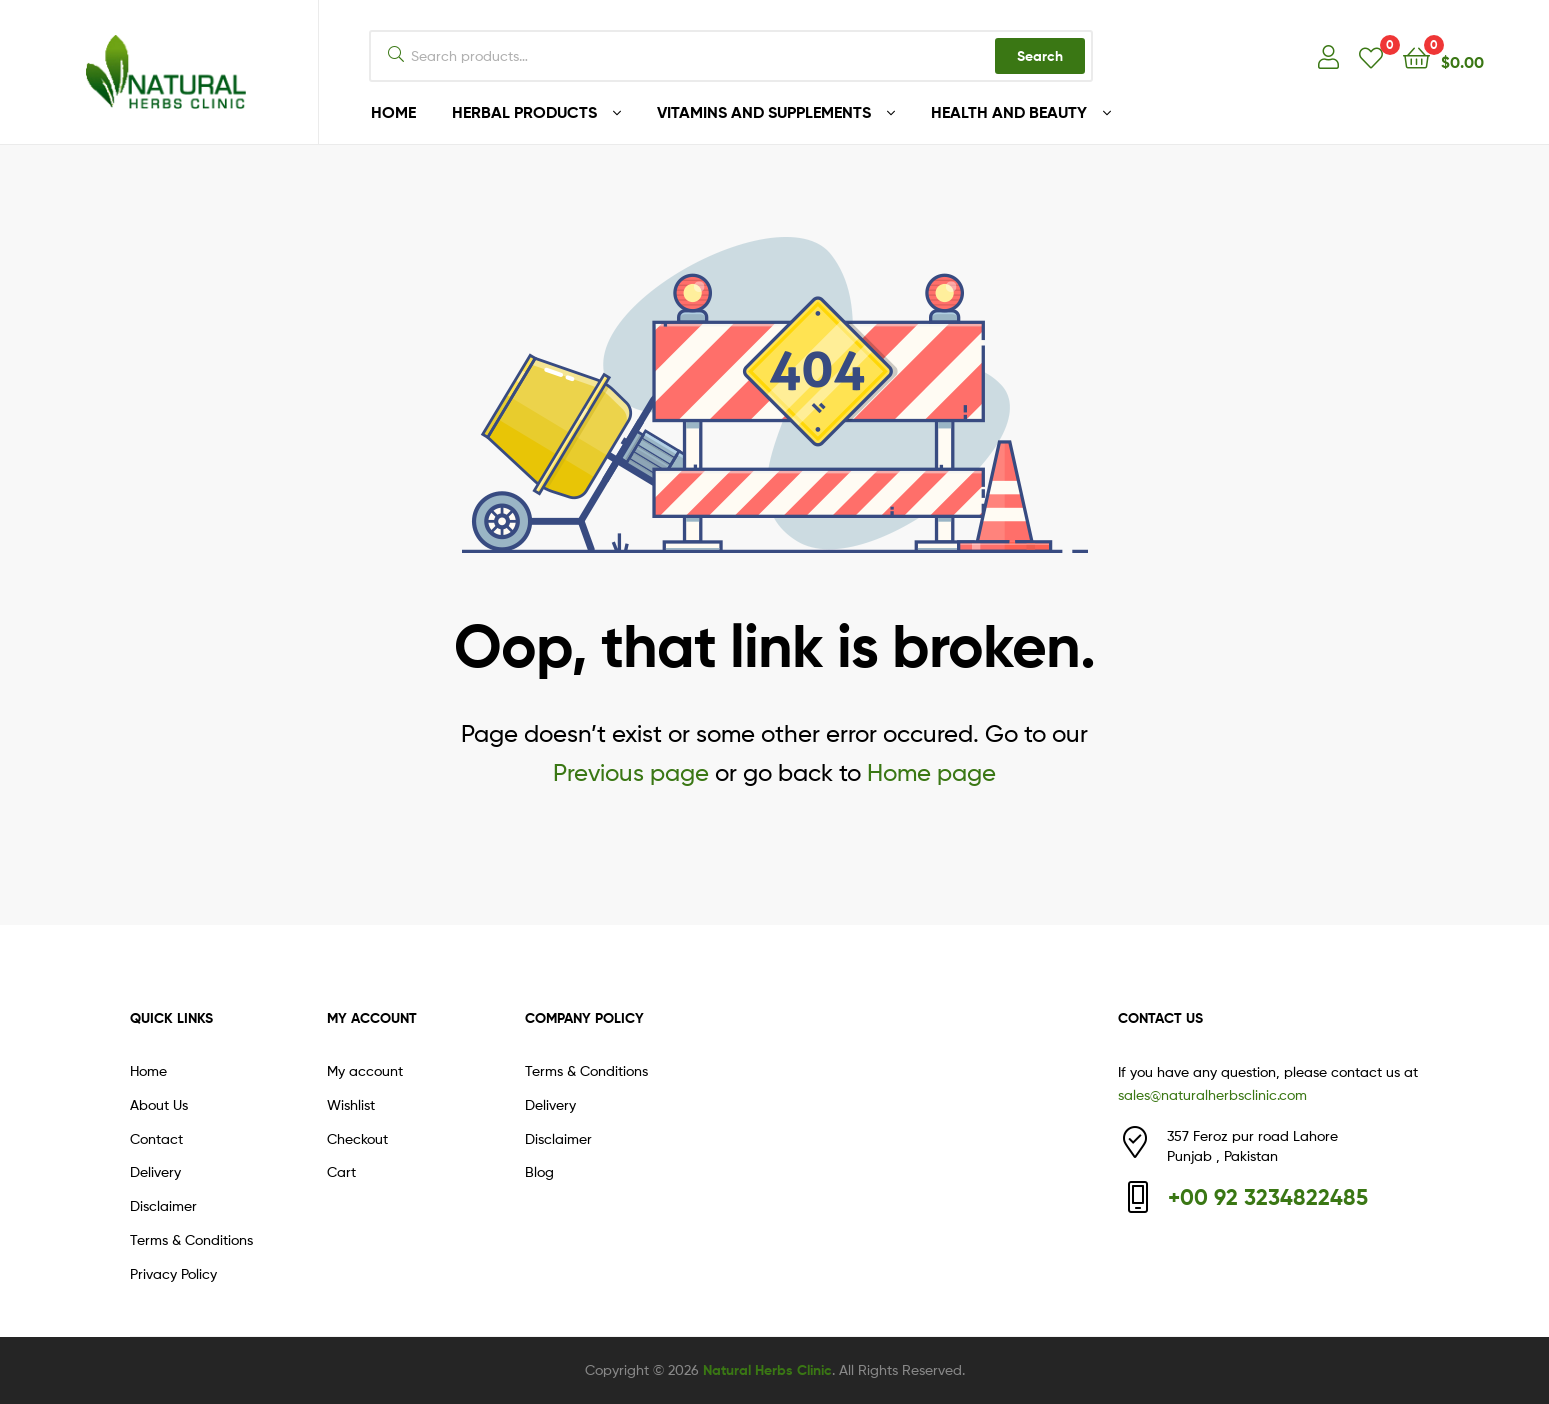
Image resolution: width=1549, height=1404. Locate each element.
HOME (393, 112)
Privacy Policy (173, 1273)
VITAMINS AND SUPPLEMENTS (764, 112)
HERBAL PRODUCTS (524, 112)
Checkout (357, 1138)
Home (148, 1070)
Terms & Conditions (191, 1239)
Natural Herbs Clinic (767, 1370)
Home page (931, 772)
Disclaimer (163, 1205)
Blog (539, 1171)
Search (1040, 56)
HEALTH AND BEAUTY (1009, 112)
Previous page (631, 772)
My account (365, 1070)
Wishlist (351, 1104)
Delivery (155, 1171)
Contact (156, 1138)
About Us (159, 1104)
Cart (341, 1171)
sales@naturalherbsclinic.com (1212, 1094)
